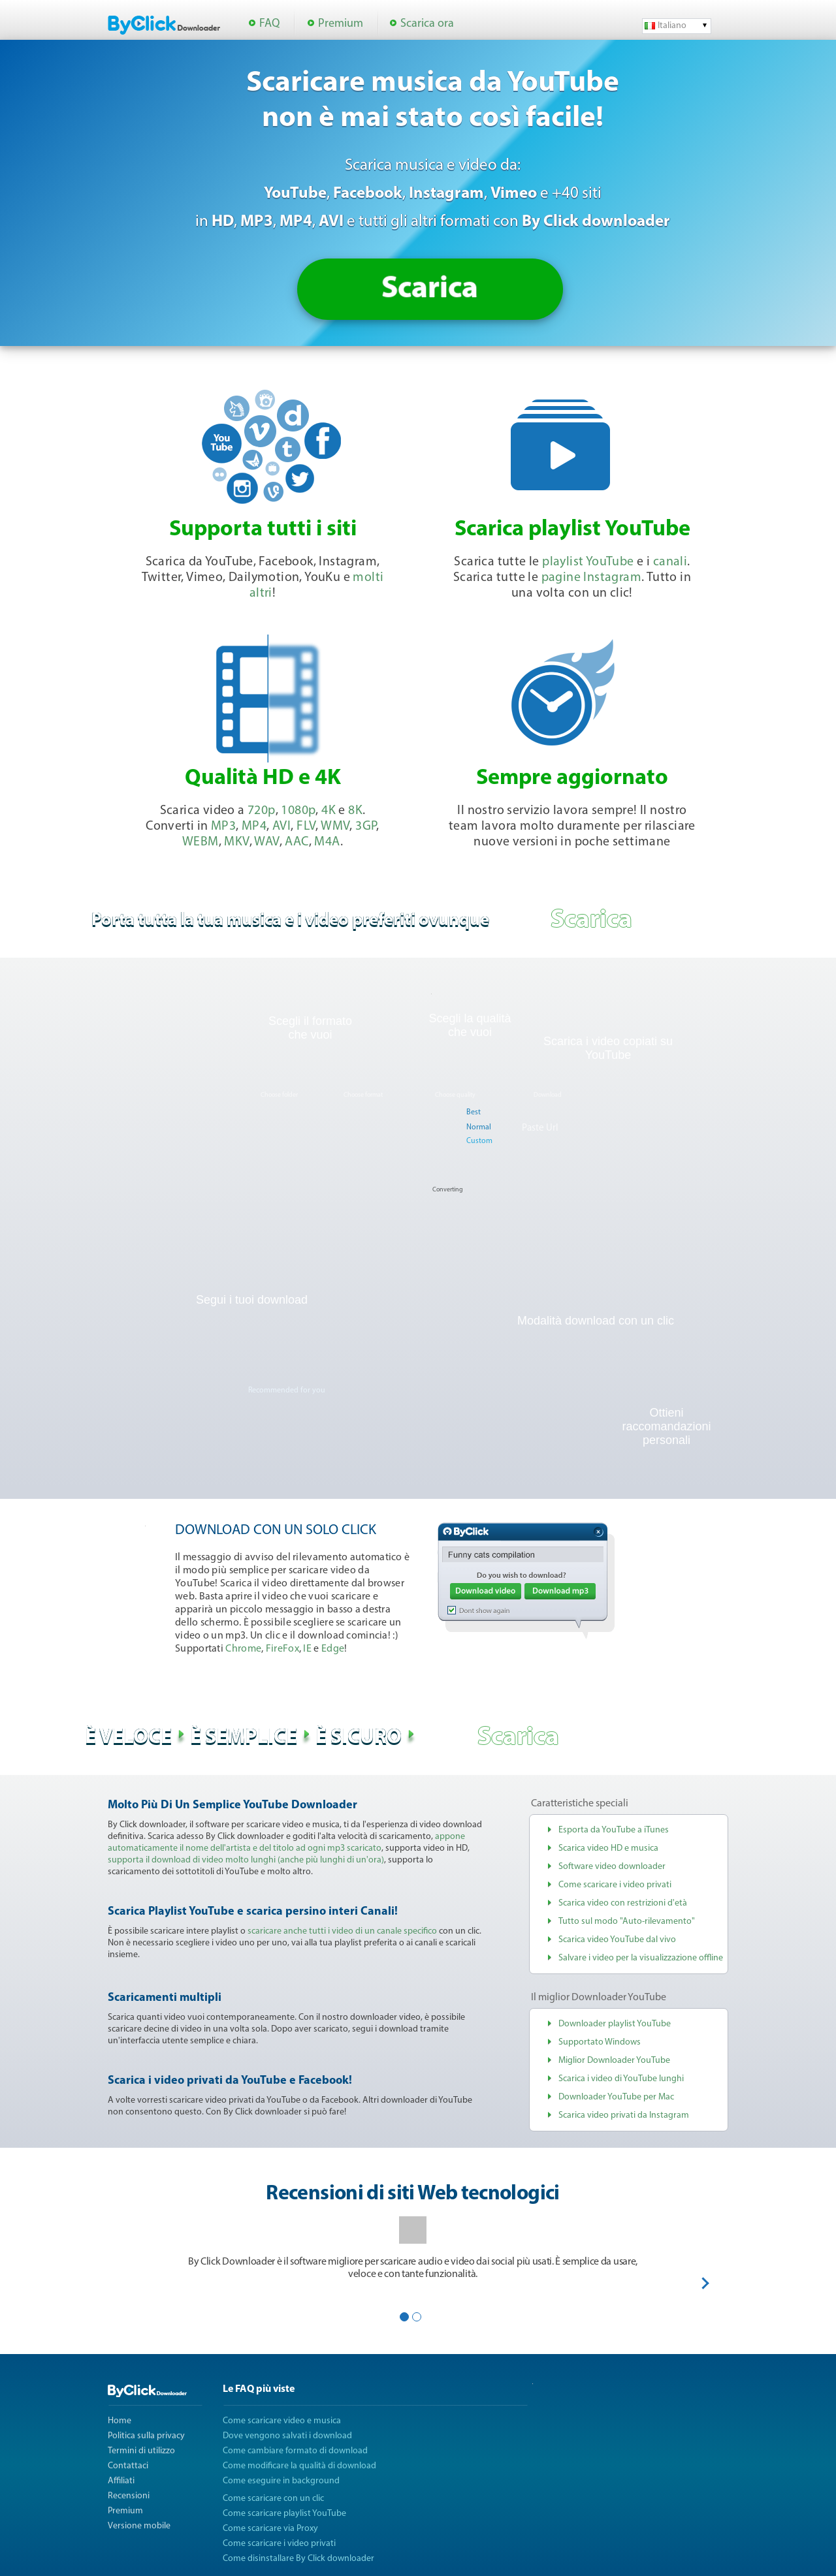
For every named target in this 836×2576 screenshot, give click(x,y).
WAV (266, 842)
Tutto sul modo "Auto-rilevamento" (626, 1921)
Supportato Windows (599, 2042)
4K (328, 810)
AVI (281, 826)
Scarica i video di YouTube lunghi (621, 2079)
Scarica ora (427, 24)
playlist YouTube (588, 562)
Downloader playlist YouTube (614, 2024)
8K (355, 810)
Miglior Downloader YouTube (614, 2061)
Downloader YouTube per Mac (616, 2097)
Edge (332, 1649)
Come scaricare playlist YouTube (284, 2514)
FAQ (269, 24)
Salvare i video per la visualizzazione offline (640, 1958)
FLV (306, 826)
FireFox (282, 1649)
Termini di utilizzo (141, 2451)
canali (670, 562)
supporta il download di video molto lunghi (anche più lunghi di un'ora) (246, 1860)
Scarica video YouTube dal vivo (617, 1940)
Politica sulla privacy (146, 2436)
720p (262, 810)
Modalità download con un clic (595, 1320)
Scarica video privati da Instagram (623, 2115)
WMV (335, 826)
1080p (298, 810)
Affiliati (121, 2481)
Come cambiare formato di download (295, 2451)
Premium (340, 24)
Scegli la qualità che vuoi (469, 1025)
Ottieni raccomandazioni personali (666, 1426)
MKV (236, 842)
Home (119, 2421)
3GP (365, 826)
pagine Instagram (591, 577)
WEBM (200, 842)
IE (307, 1649)
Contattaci (128, 2466)
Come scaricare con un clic (273, 2499)
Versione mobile (139, 2526)
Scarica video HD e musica (608, 1848)
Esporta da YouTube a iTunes (613, 1830)
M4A (327, 842)
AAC (296, 842)
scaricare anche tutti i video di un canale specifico (342, 1931)
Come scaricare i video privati (614, 1885)
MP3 (223, 826)
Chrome (243, 1649)
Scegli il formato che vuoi (310, 1027)
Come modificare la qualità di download (299, 2466)
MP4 (254, 826)
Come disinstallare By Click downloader (298, 2559)
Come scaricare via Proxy (270, 2529)
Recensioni (129, 2496)
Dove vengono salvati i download (287, 2436)
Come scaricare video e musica (282, 2421)
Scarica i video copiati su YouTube (608, 1048)
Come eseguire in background (281, 2481)
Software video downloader (612, 1867)
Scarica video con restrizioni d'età (622, 1903)
